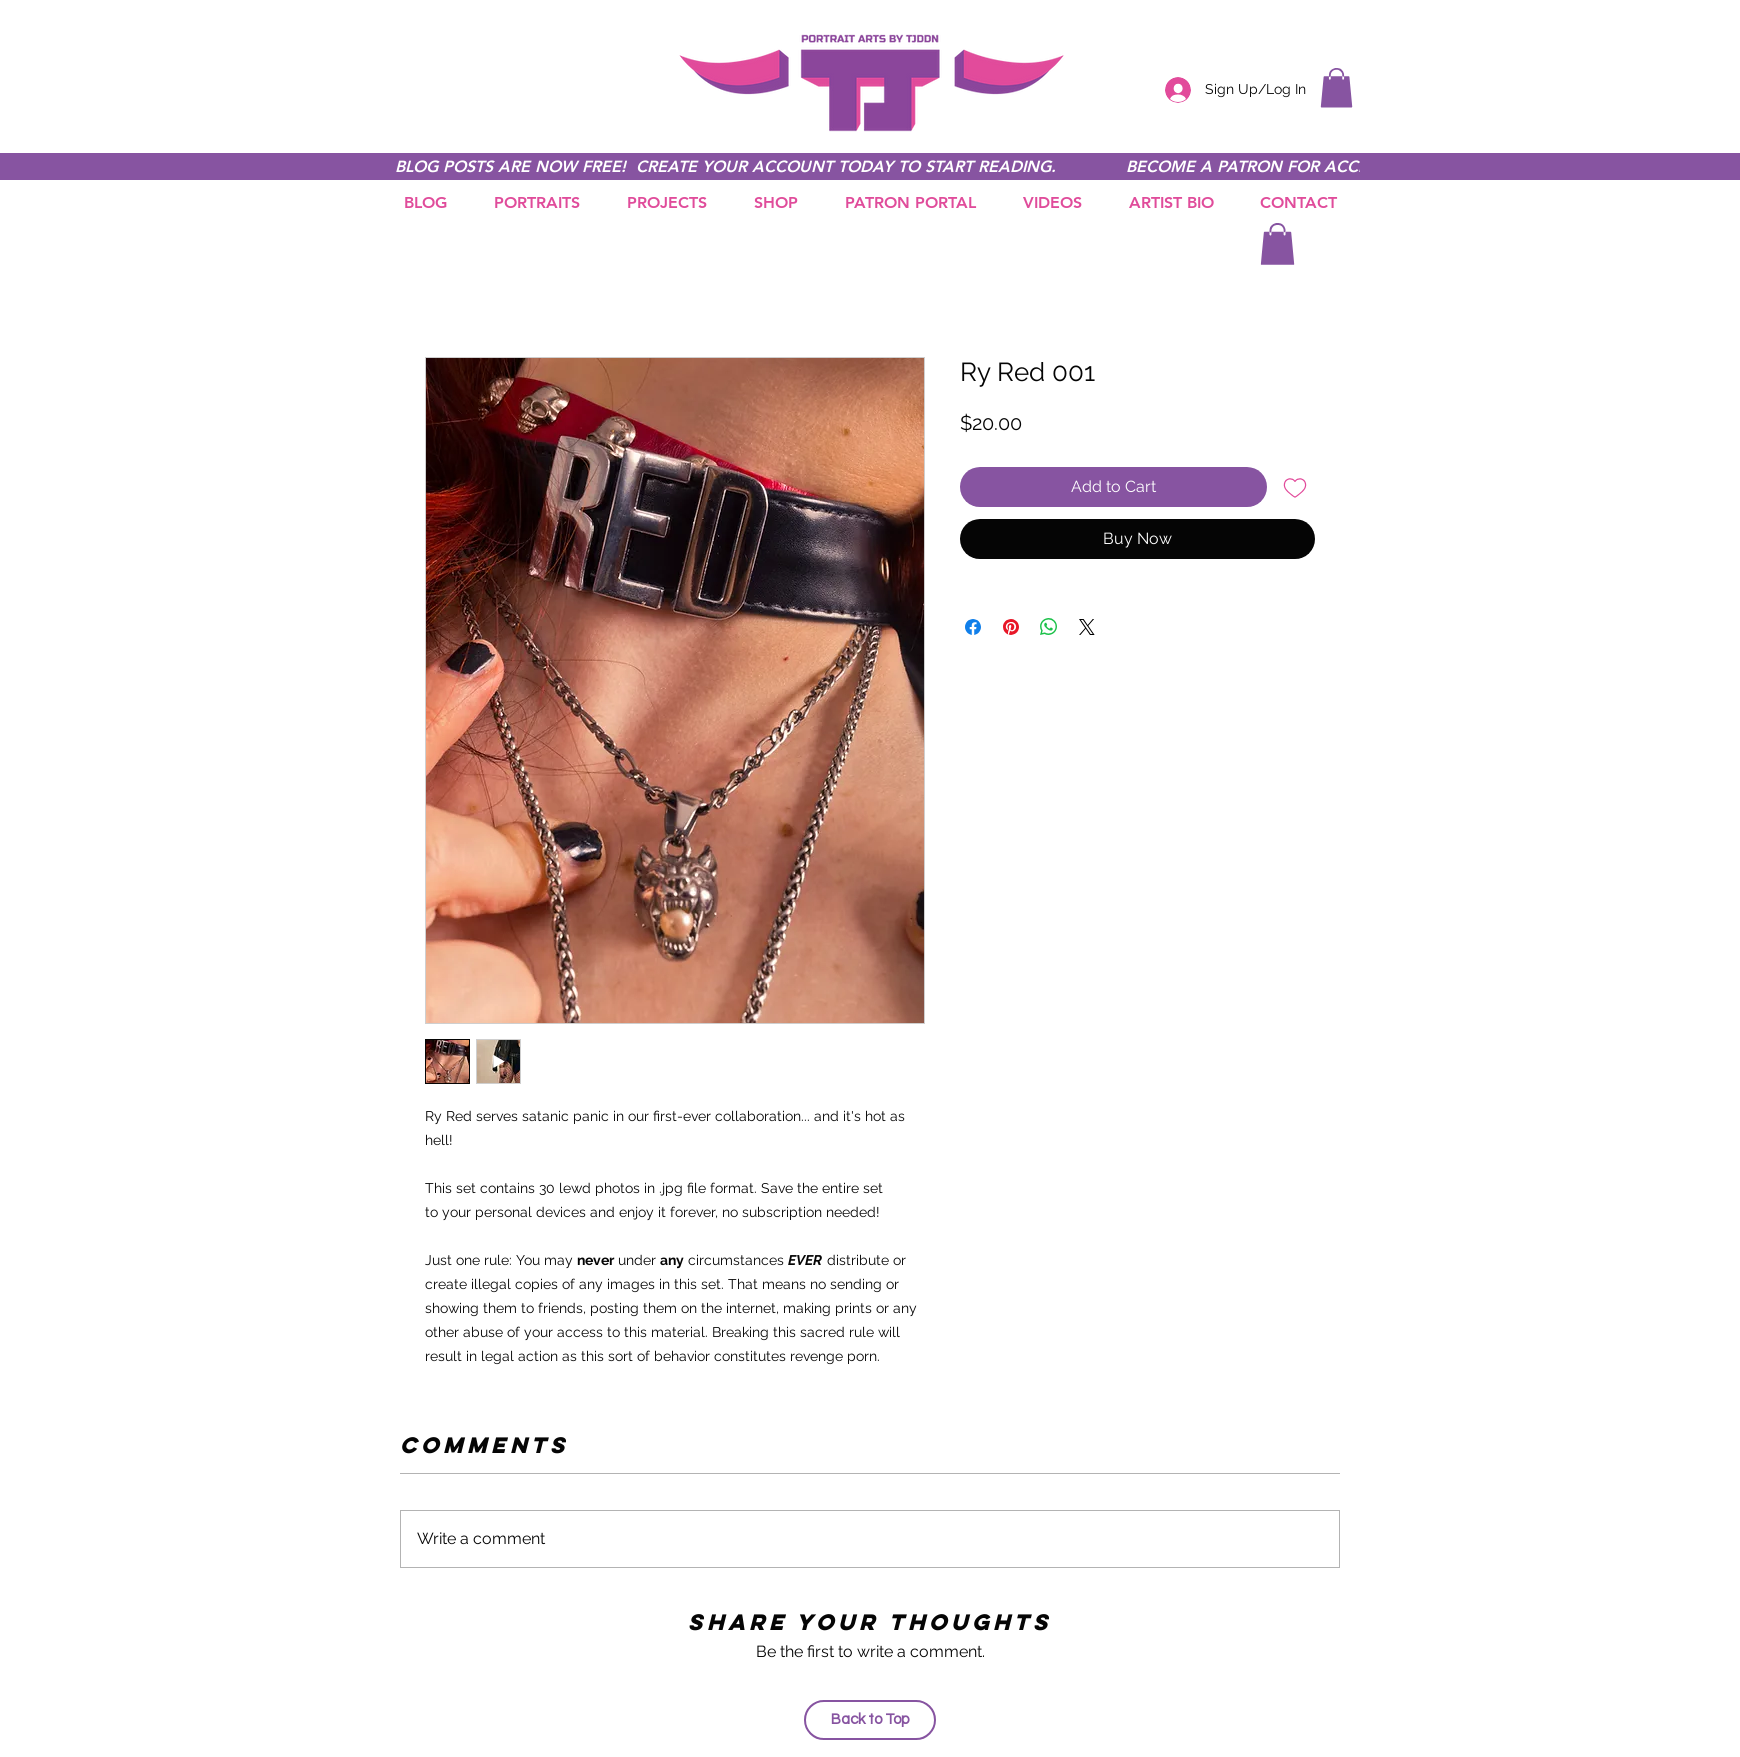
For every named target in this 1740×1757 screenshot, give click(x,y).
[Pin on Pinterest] (1011, 627)
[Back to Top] (870, 1720)
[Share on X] (1087, 627)
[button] (1336, 87)
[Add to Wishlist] (1295, 487)
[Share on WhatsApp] (1049, 627)
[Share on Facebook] (973, 627)
